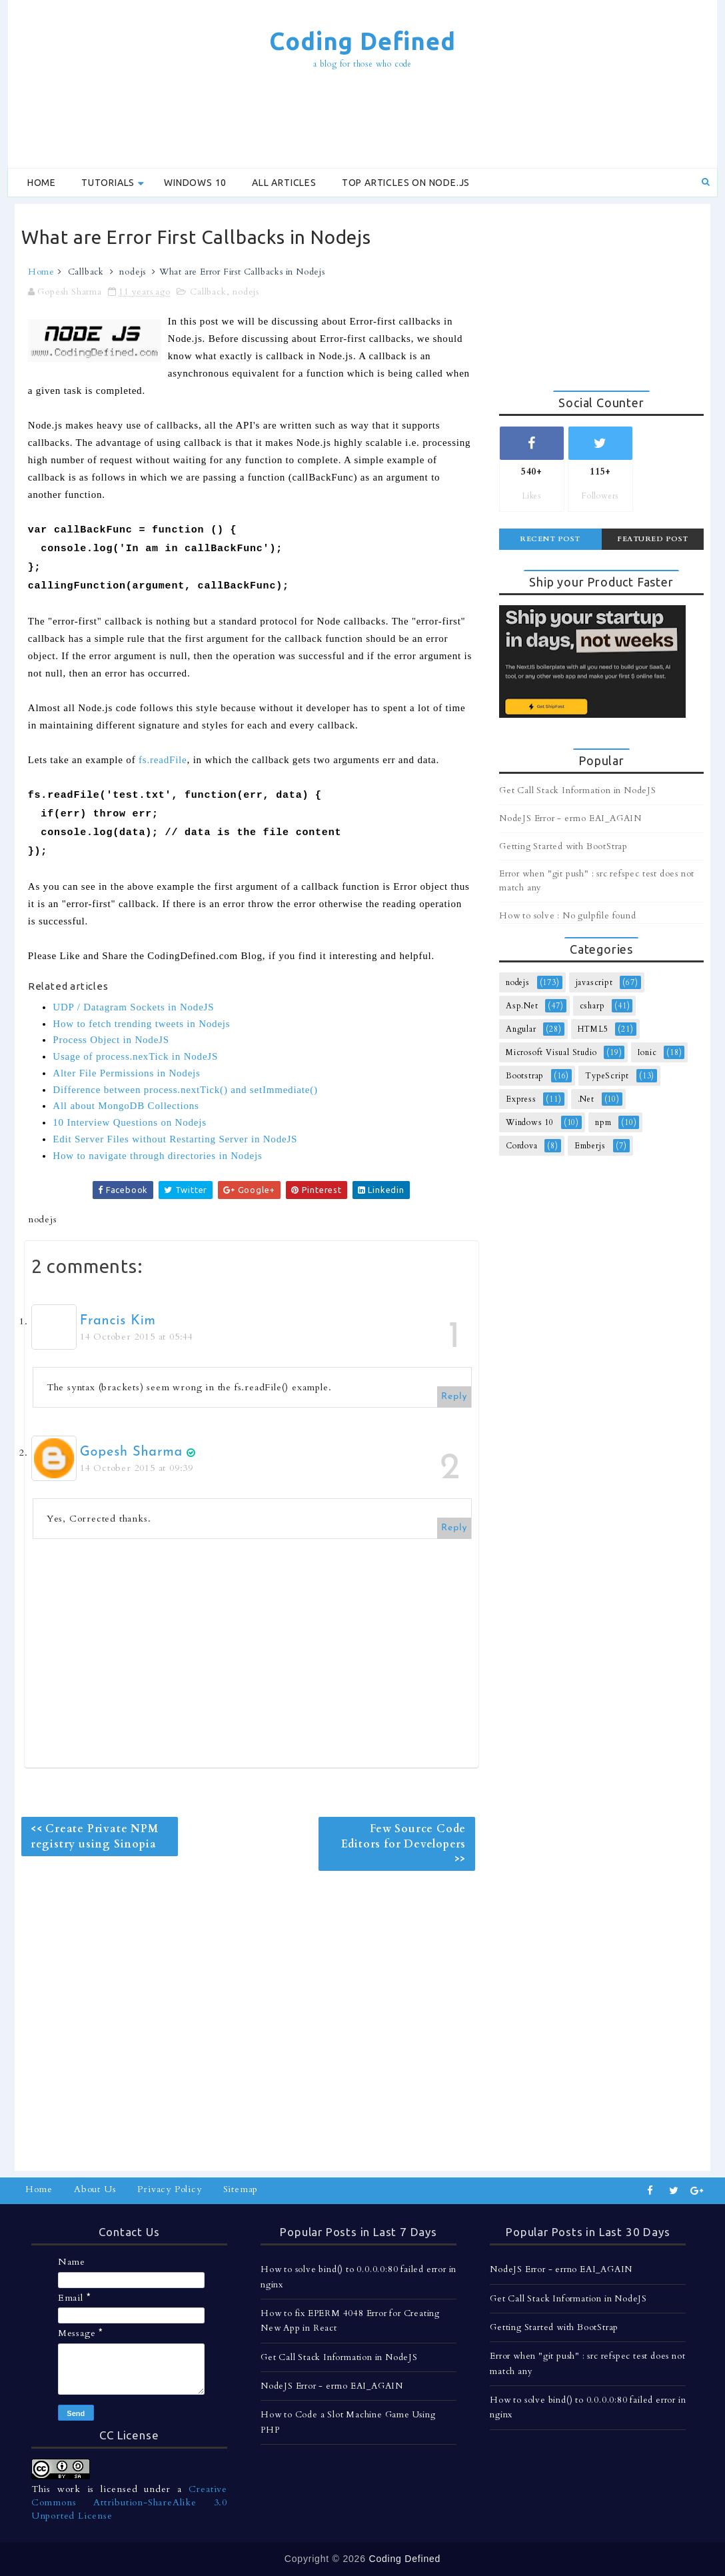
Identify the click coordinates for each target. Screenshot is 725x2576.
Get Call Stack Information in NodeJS (577, 790)
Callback (86, 272)
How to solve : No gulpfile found (567, 916)
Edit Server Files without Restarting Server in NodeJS (175, 1139)
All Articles (284, 182)
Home (41, 182)
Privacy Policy (169, 2189)
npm (603, 1122)
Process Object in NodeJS (111, 1039)
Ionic (647, 1052)
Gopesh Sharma (131, 1452)
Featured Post (652, 539)
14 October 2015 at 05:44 (136, 1336)
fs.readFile (163, 759)
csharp (592, 1005)
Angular (521, 1029)
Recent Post (550, 539)
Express (521, 1099)
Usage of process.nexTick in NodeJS (135, 1056)
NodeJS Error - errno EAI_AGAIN (570, 818)
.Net (586, 1099)
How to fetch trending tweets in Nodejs (141, 1023)
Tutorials (108, 182)
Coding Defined (362, 41)
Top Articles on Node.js (406, 182)
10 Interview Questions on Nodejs (130, 1122)
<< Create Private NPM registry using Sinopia (95, 1836)
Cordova (522, 1145)
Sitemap (241, 2189)
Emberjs (590, 1145)
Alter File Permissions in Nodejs (126, 1073)
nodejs (132, 272)
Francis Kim (118, 1321)
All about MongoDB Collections (126, 1105)
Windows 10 (195, 182)
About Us (95, 2189)
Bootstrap (525, 1075)
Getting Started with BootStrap (563, 846)
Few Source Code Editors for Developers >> (403, 1844)
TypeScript (607, 1075)
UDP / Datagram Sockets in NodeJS (133, 1007)
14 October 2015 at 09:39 (136, 1468)
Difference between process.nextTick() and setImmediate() (185, 1089)
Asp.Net (522, 1005)
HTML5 (593, 1029)
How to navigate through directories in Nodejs (157, 1155)
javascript (594, 982)
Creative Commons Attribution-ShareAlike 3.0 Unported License (129, 2502)
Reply (454, 1397)
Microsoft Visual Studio (551, 1052)
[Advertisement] (362, 121)
